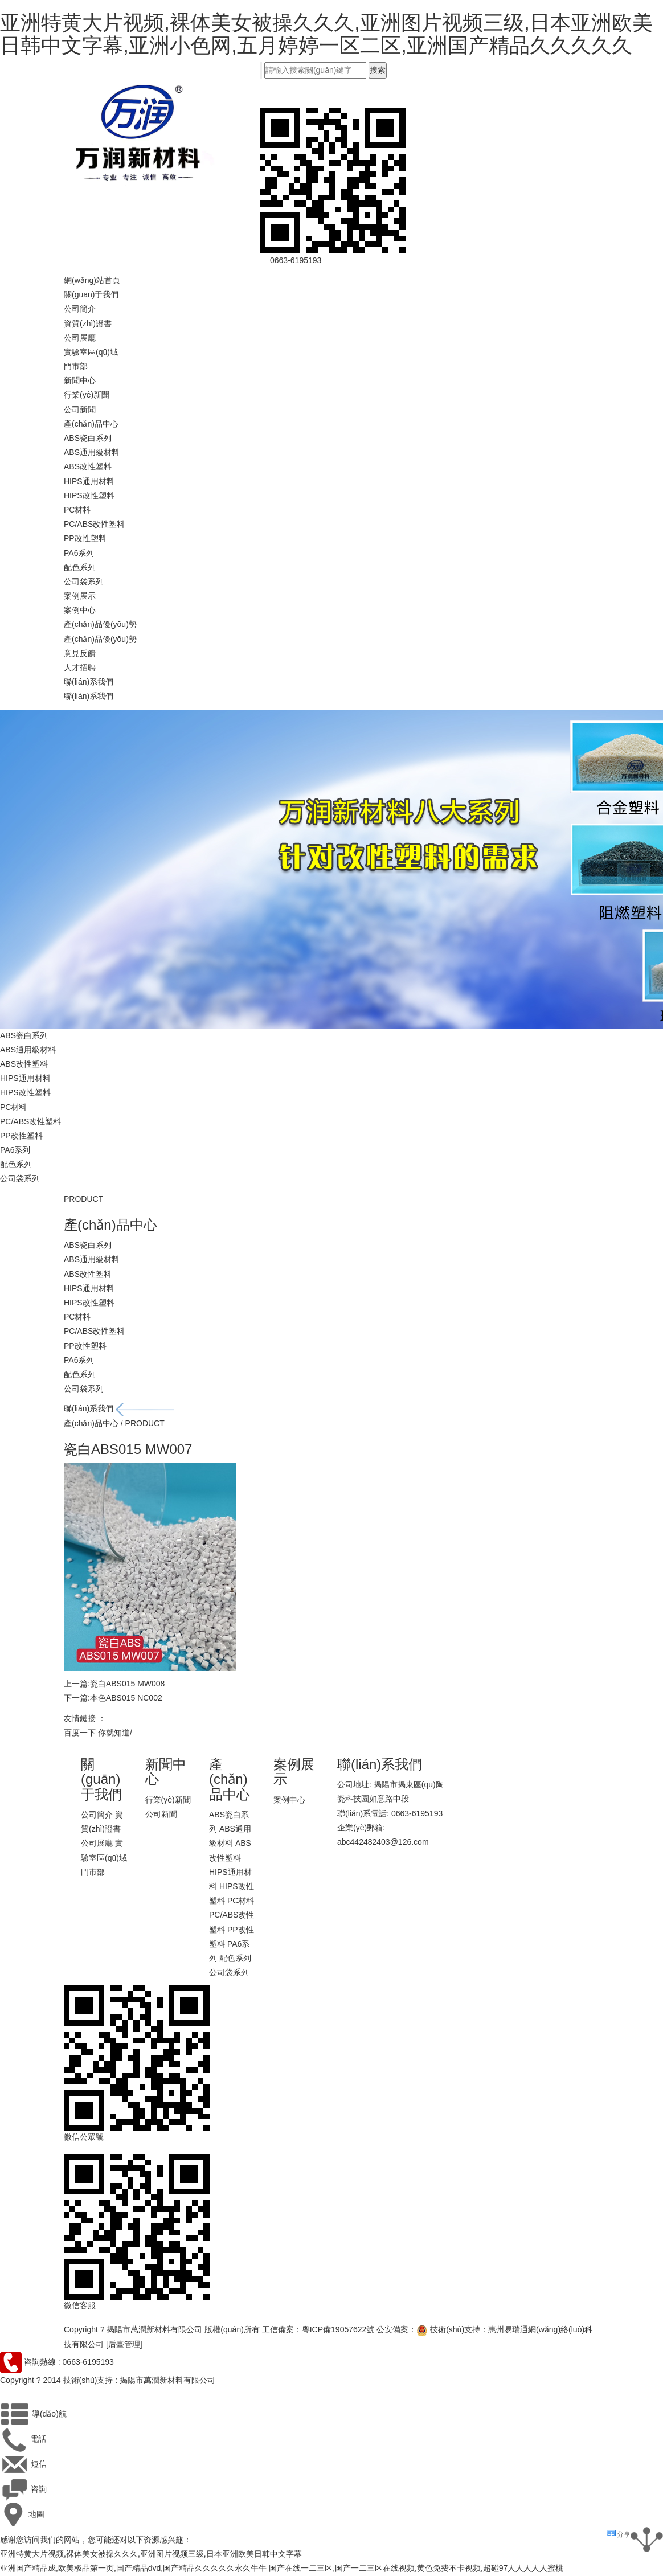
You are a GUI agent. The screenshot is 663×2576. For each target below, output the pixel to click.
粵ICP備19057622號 (338, 2329)
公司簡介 (80, 308)
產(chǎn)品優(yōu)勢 (100, 624)
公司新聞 (80, 409)
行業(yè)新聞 (86, 394)
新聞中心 (80, 380)
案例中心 (80, 610)
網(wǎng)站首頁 (92, 280)
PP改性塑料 (85, 538)
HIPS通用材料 (89, 481)
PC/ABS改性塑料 (94, 524)
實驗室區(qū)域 (91, 352)
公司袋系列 (84, 581)
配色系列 (80, 567)
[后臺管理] (124, 2344)
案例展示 (80, 595)
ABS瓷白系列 (88, 438)
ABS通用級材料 (92, 452)
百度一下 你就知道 (97, 1732)
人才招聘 (80, 667)
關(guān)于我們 (91, 294)
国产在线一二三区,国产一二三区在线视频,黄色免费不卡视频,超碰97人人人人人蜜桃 (416, 2568)
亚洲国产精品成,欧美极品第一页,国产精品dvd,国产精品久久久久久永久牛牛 (133, 2568)
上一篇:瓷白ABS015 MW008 (114, 1683)
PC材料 (77, 509)
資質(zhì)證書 (88, 323)
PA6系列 (79, 553)
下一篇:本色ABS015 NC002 (113, 1697)
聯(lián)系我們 (88, 681)
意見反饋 (80, 653)
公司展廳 (80, 337)
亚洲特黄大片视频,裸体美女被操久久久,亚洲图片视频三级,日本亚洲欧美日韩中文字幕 (151, 2553)
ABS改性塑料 (88, 466)
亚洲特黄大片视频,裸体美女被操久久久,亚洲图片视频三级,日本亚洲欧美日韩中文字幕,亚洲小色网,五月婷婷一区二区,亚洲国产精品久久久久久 (326, 34)
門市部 (76, 366)
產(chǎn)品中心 (91, 423)
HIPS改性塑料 (89, 495)
